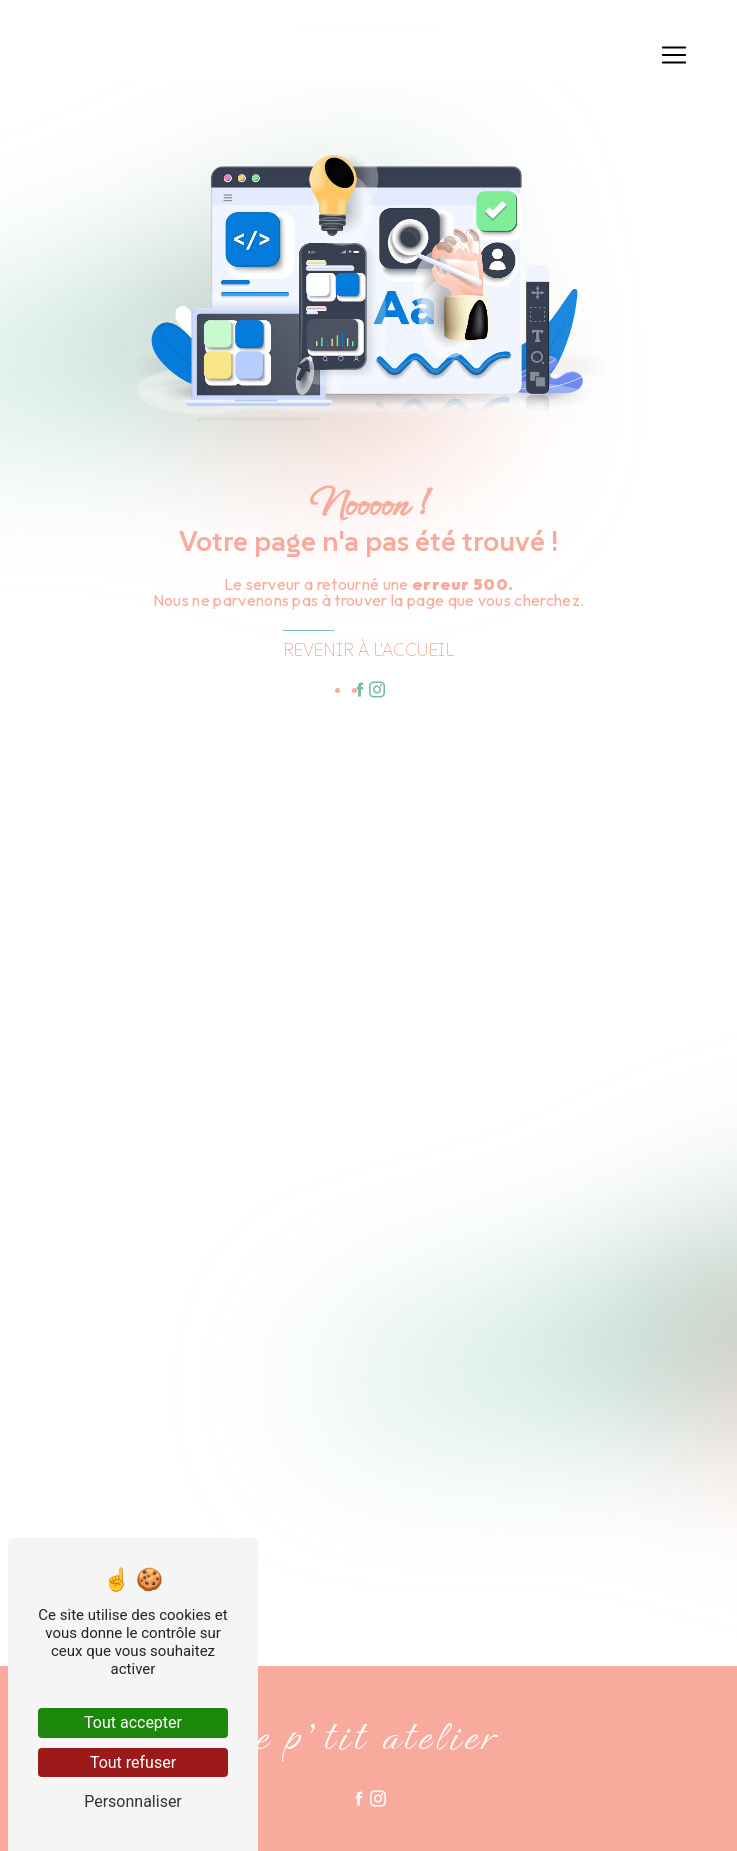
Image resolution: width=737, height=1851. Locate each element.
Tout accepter (133, 1722)
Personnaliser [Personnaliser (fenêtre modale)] (133, 1801)
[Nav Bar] (674, 55)
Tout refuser (133, 1762)
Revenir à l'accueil (368, 650)
